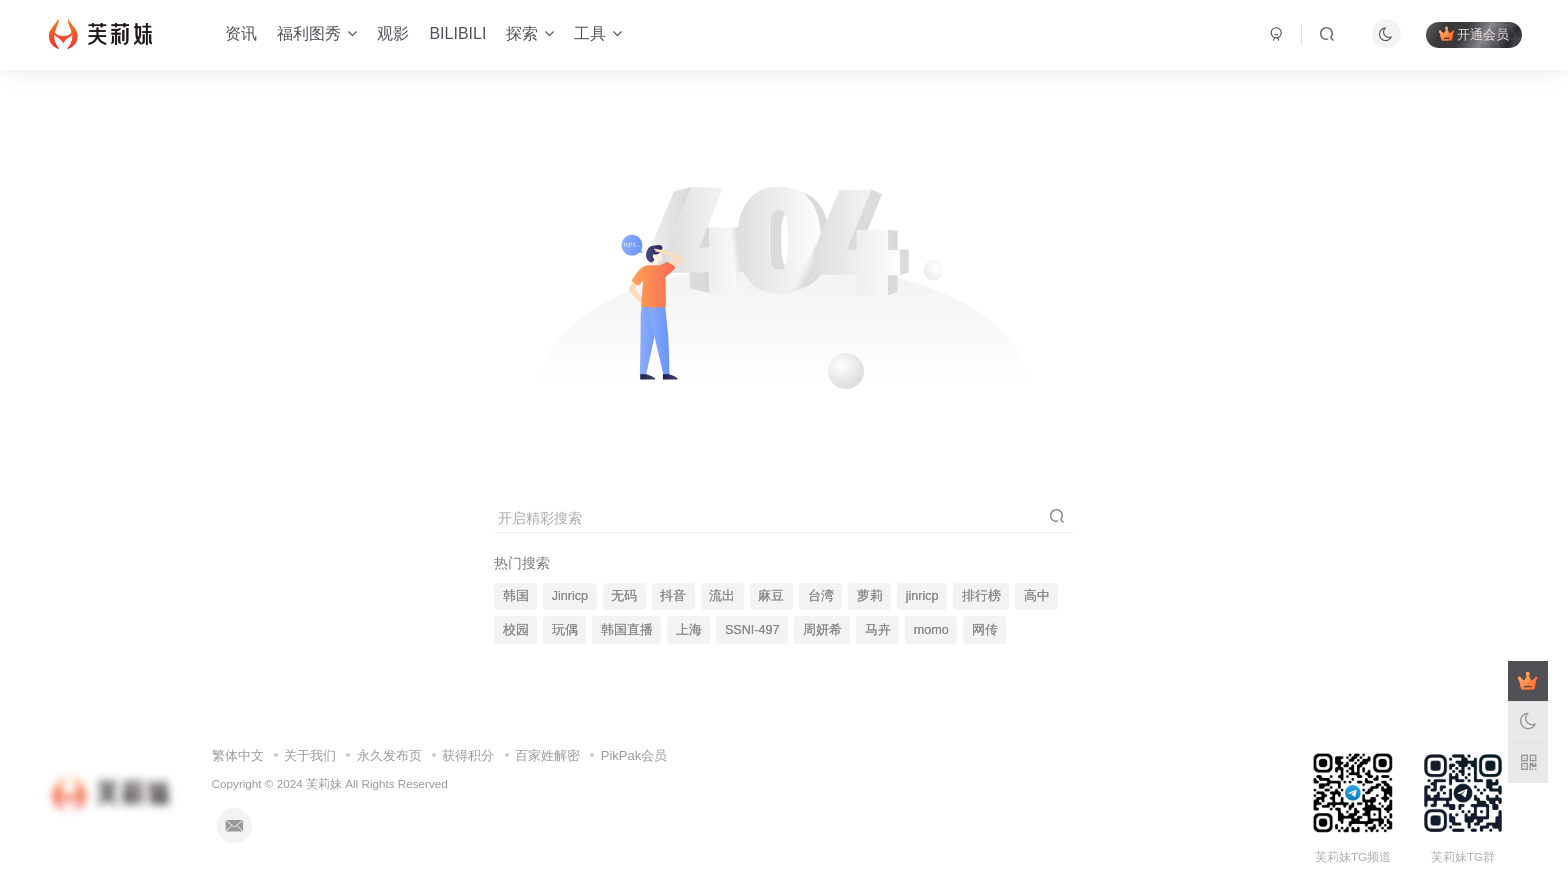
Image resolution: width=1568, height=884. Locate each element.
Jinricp (570, 596)
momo (931, 630)
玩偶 (565, 630)
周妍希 (822, 630)
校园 (516, 630)
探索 (530, 33)
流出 (722, 596)
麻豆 (771, 596)
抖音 (673, 596)
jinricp (922, 596)
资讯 (241, 33)
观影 (393, 33)
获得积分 (468, 755)
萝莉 (870, 596)
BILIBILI (457, 33)
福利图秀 (317, 33)
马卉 (878, 630)
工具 (598, 33)
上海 (689, 630)
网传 (985, 630)
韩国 (516, 596)
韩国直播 (627, 630)
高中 (1037, 596)
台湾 (821, 596)
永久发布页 (389, 755)
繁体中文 (238, 755)
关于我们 (310, 755)
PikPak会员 (634, 755)
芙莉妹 (324, 783)
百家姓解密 (547, 755)
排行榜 (981, 596)
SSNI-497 (752, 630)
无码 (624, 596)
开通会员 (1474, 34)
